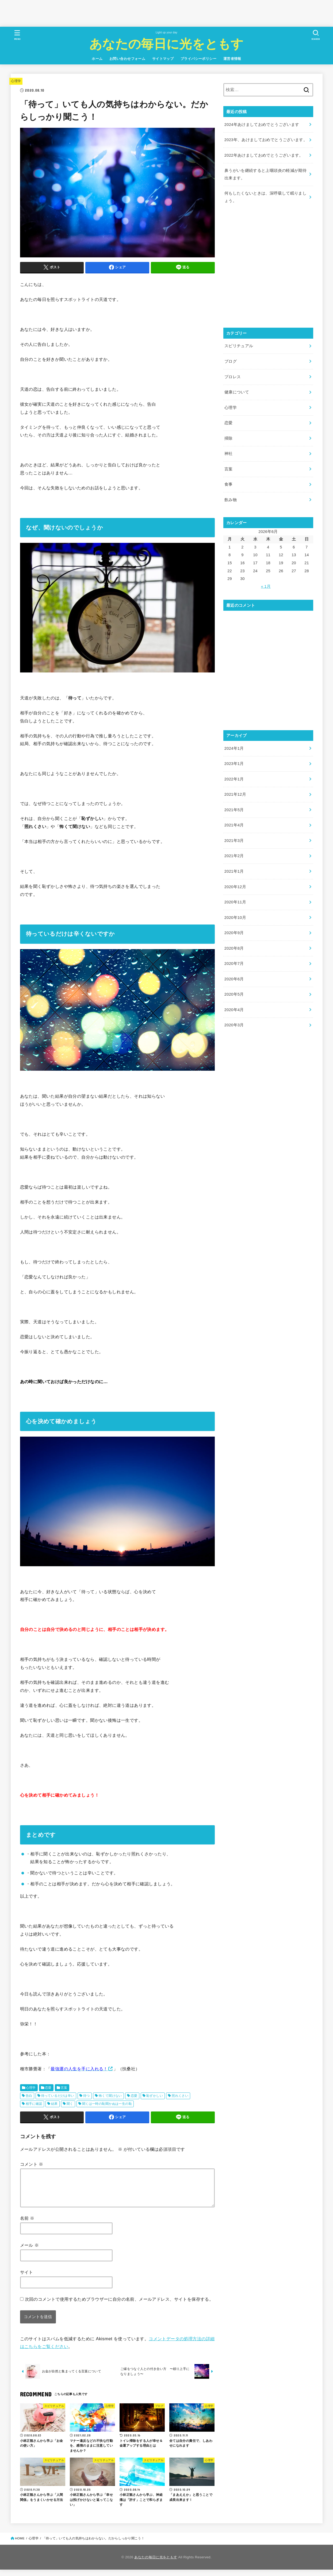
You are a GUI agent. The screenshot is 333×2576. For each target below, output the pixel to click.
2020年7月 (234, 963)
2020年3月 (234, 1025)
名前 (27, 2224)
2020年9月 (234, 933)
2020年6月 (234, 979)
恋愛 (48, 2088)
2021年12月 (235, 794)
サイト (26, 2278)
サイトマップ (163, 59)
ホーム (97, 59)
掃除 (228, 438)
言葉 (64, 2088)
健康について (236, 392)
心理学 (16, 81)
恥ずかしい (154, 2096)
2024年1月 (234, 748)
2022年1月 (234, 779)
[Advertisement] (97, 12)
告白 (29, 2096)
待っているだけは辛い (57, 2096)
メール (29, 2251)
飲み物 (230, 500)
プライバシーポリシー (198, 59)
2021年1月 (234, 871)
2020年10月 (235, 917)
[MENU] (17, 35)
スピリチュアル (238, 346)
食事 (228, 484)
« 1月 (266, 586)
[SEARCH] (316, 35)
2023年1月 (234, 763)
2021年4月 (234, 825)
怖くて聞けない (110, 2096)
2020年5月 (234, 994)
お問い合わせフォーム (127, 59)
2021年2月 (234, 856)
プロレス (232, 377)
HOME (20, 2544)
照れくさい (180, 2096)
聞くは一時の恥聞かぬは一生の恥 (107, 2104)
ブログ (230, 361)
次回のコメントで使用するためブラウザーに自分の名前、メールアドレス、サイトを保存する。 (119, 2305)
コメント (31, 2164)
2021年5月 (234, 810)
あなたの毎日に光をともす (166, 43)
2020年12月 (235, 887)
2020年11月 (235, 902)
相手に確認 (34, 2104)
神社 (228, 453)
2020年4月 (234, 1010)
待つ (86, 2096)
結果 (54, 2104)
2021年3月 (234, 840)
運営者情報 (232, 59)
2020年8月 (234, 948)
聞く (70, 2104)
